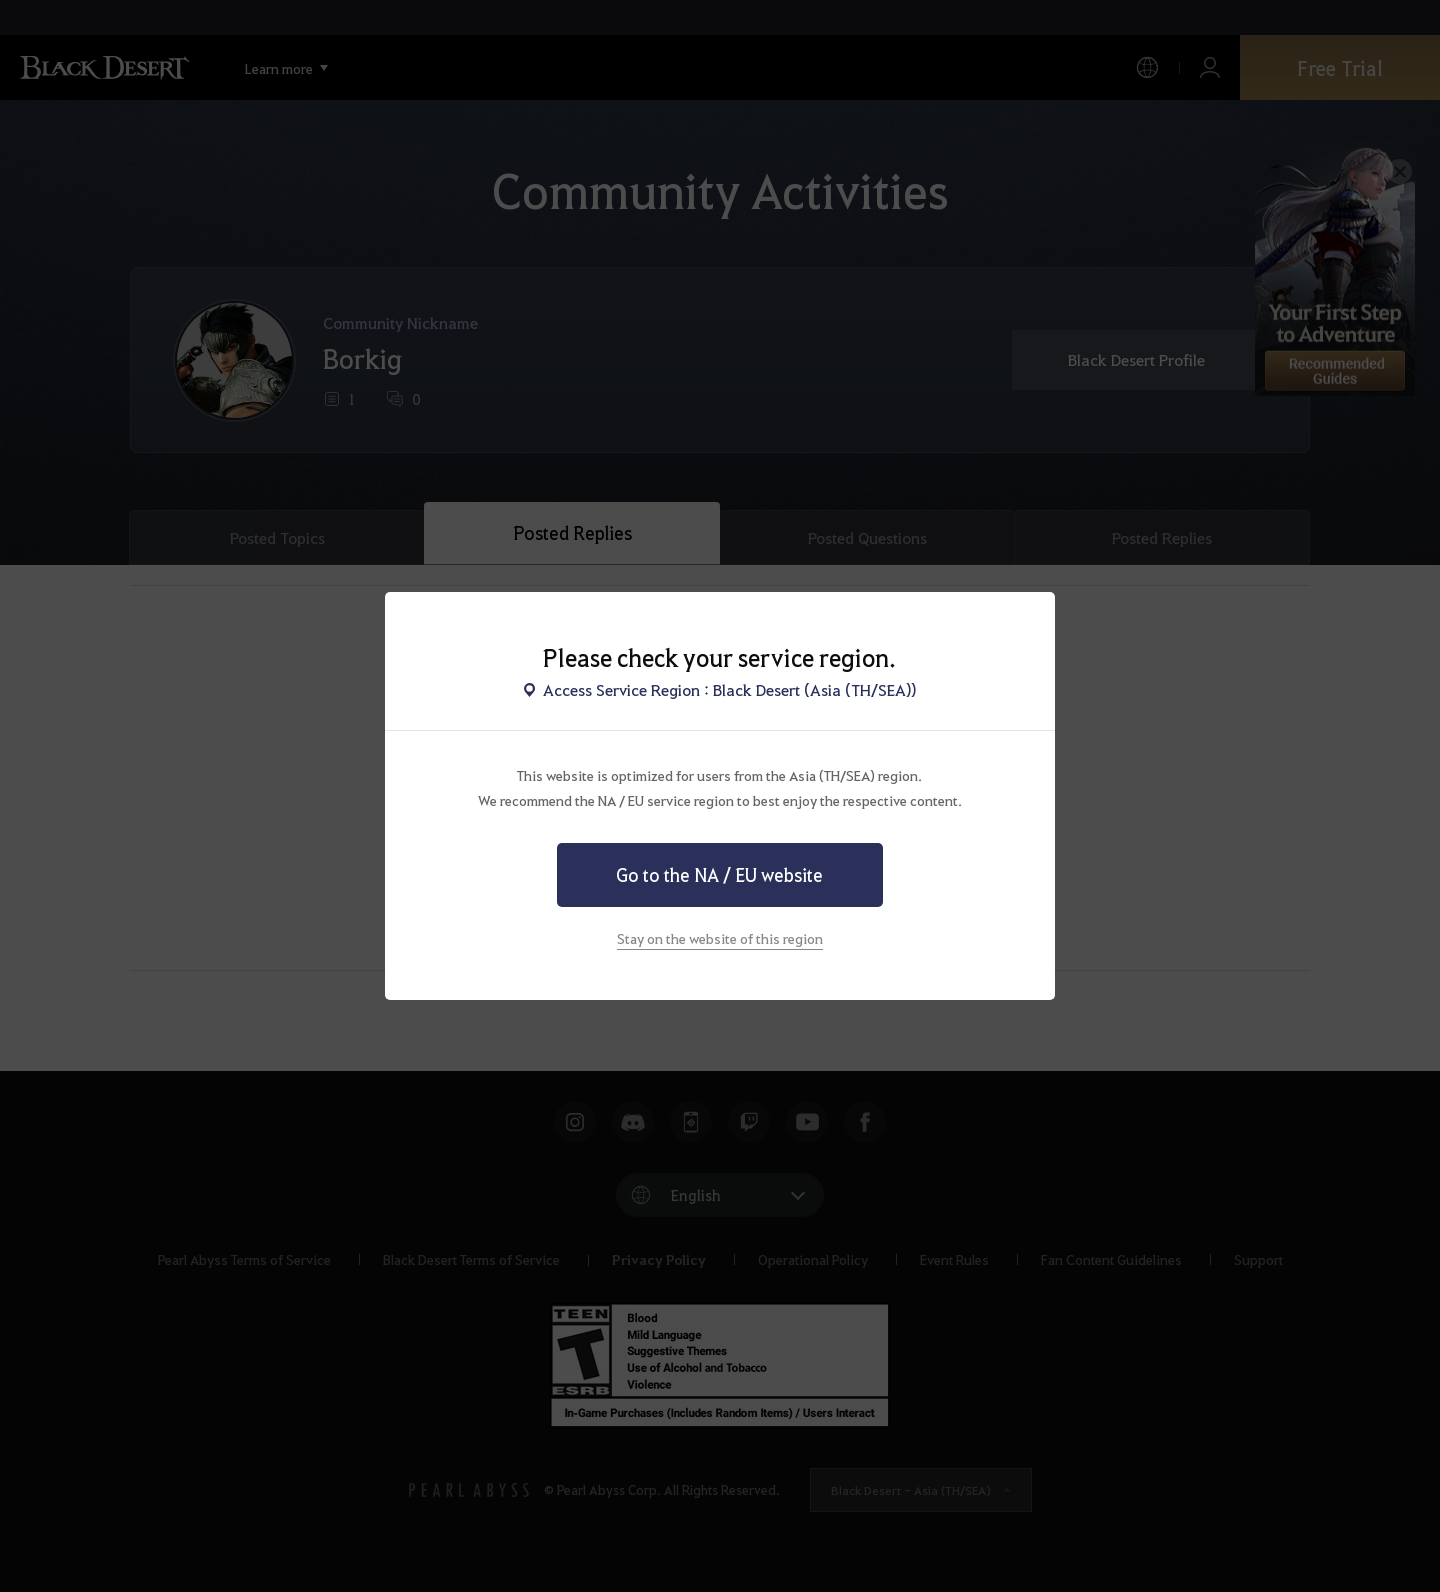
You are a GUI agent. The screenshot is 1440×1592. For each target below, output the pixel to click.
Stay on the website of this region (720, 938)
